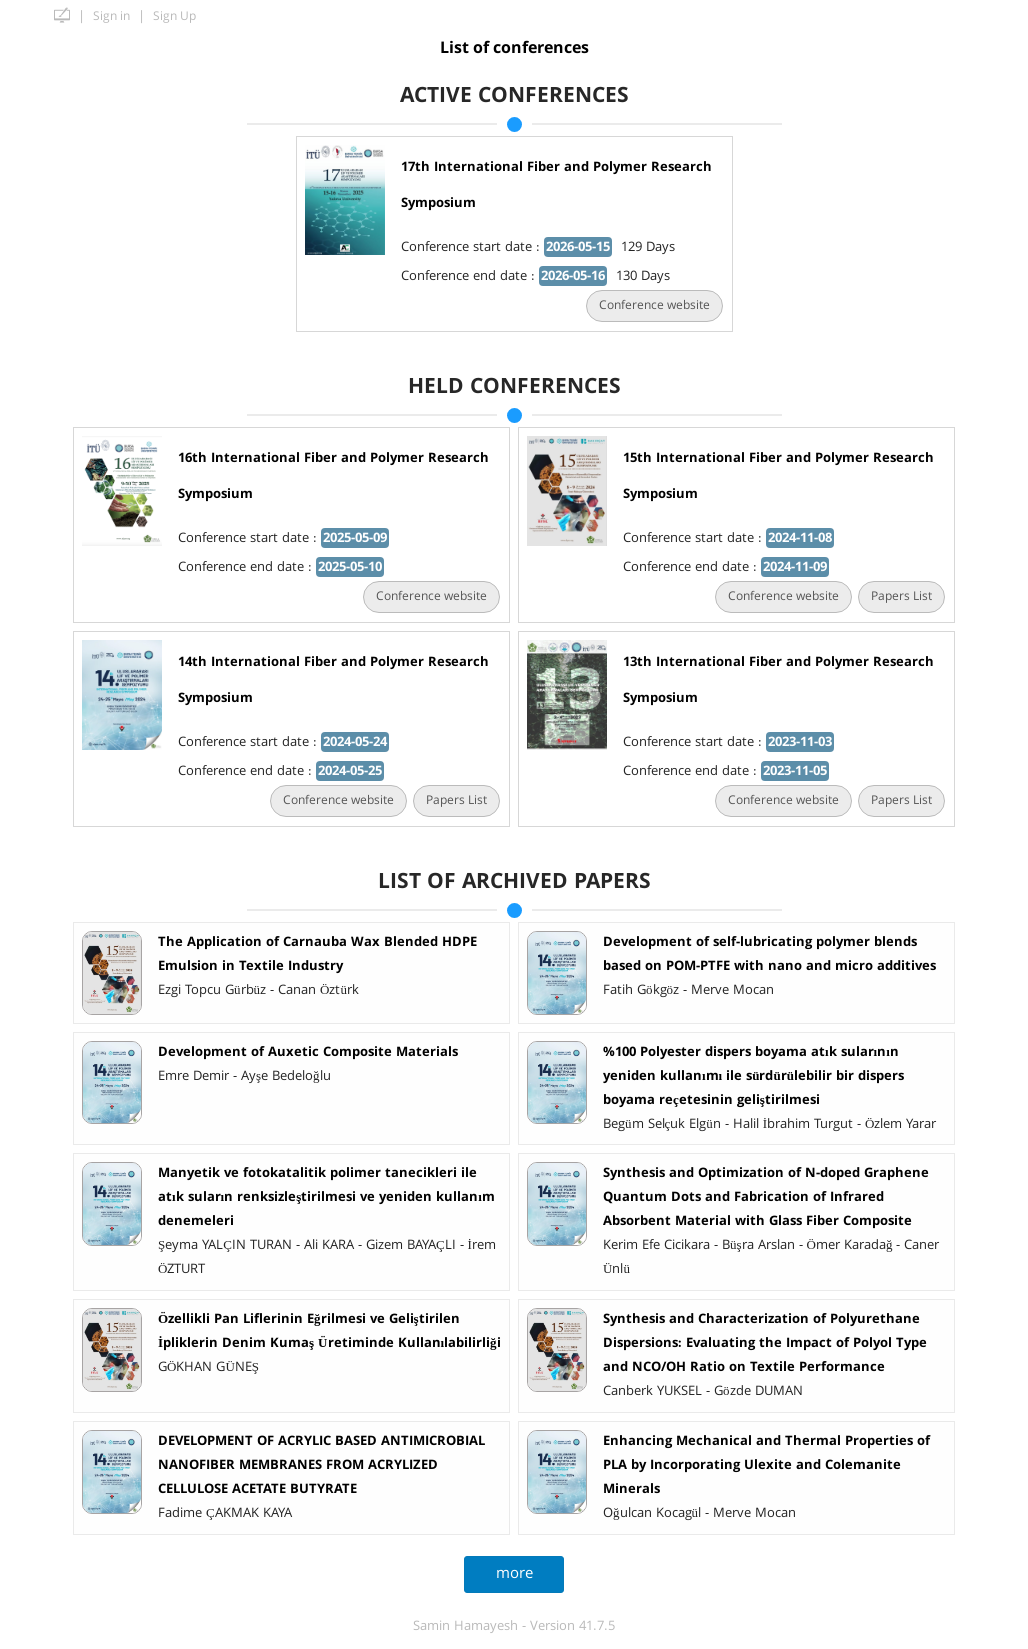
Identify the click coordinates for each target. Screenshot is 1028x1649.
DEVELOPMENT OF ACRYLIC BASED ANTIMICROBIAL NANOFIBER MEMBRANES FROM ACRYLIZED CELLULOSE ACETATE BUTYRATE (316, 1465)
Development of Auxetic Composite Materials (303, 1052)
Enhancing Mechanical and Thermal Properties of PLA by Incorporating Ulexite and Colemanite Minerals (761, 1465)
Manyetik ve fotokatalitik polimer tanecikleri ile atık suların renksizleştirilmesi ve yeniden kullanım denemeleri (321, 1197)
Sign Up (174, 16)
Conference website (649, 305)
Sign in (111, 16)
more (509, 1573)
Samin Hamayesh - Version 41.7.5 (514, 1626)
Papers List (896, 596)
